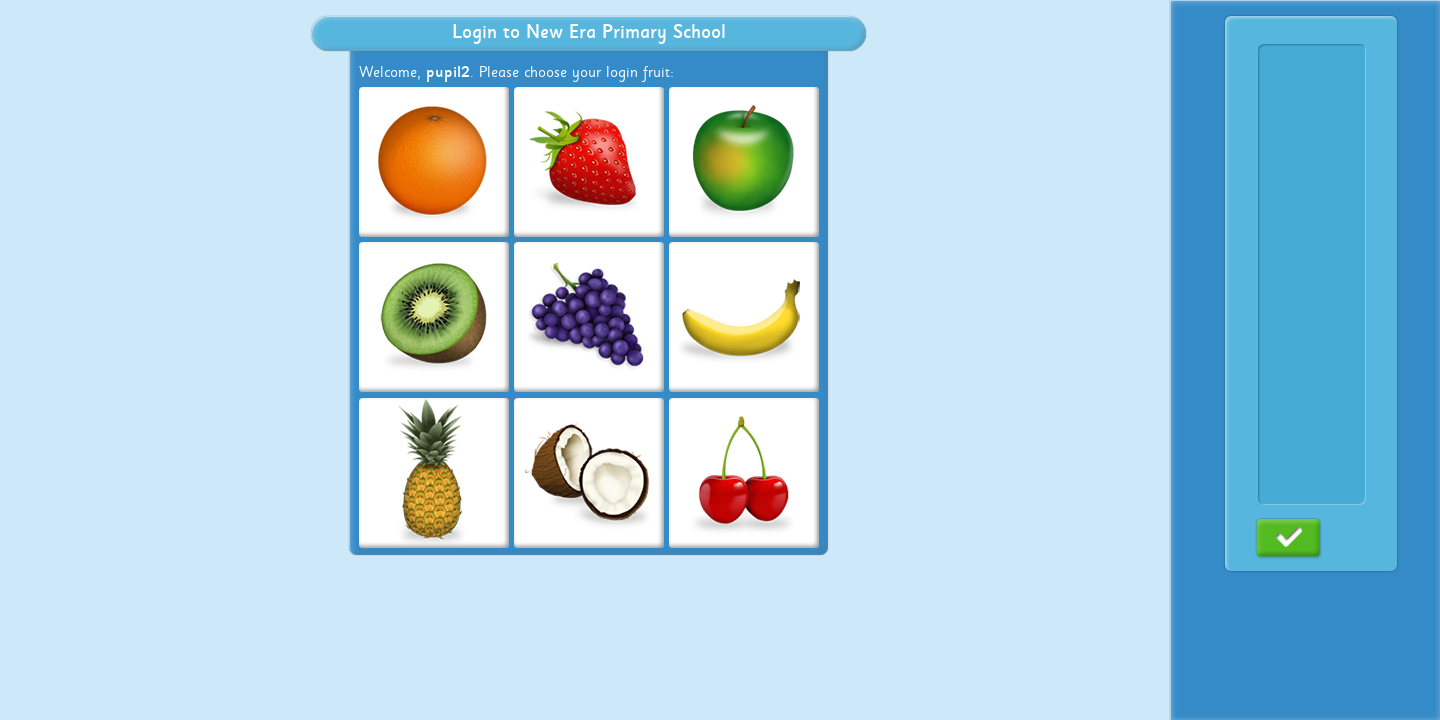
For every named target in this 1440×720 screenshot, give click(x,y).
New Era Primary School (626, 32)
